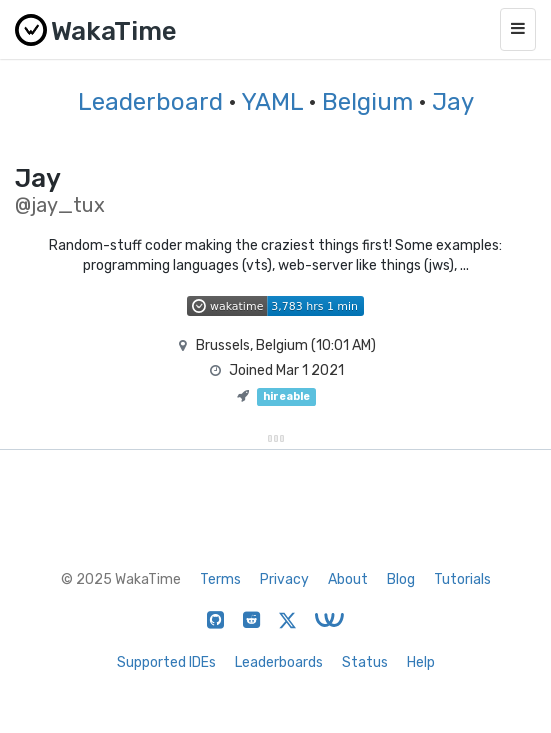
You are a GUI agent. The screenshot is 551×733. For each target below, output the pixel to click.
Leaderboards (279, 662)
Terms (220, 579)
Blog (401, 579)
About (348, 579)
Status (365, 662)
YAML (272, 102)
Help (421, 662)
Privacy (284, 579)
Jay (453, 102)
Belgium (367, 102)
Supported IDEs (166, 662)
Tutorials (462, 579)
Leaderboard (150, 102)
